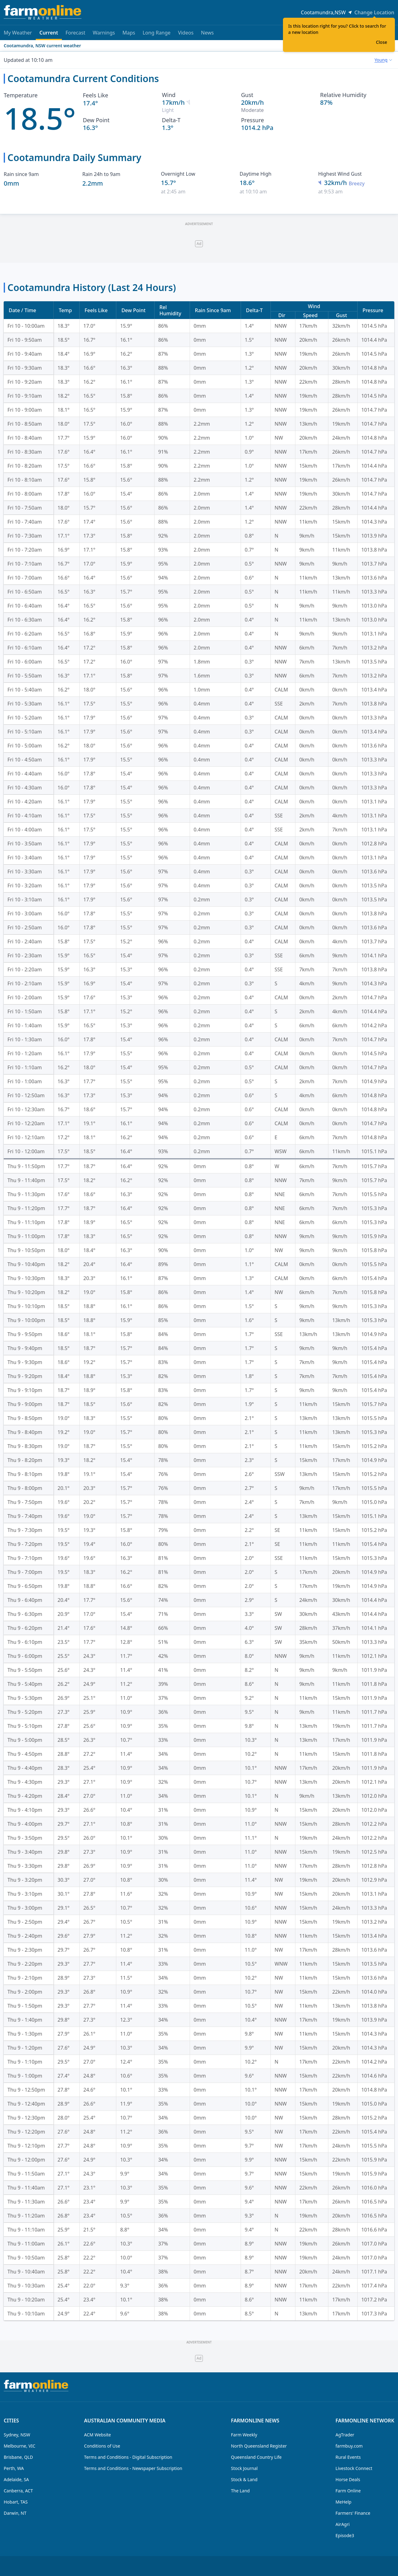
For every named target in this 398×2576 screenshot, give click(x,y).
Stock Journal (244, 2468)
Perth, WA (14, 2468)
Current (49, 34)
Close (381, 42)
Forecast (75, 32)
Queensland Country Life (256, 2457)
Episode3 (345, 2535)
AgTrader (345, 2435)
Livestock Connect (354, 2468)
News (207, 32)
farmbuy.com (349, 2446)
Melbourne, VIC (19, 2446)
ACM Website (97, 2435)
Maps (129, 32)
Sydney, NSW (17, 2435)
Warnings (104, 32)
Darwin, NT (15, 2513)
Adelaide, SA (16, 2479)
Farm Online (348, 2491)
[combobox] (383, 60)
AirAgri (342, 2524)
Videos (185, 32)
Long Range (157, 32)
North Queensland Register (259, 2446)
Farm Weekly (244, 2435)
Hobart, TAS (16, 2502)
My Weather (18, 32)
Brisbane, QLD (18, 2457)
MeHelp (343, 2502)
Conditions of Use (102, 2446)
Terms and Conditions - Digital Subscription (128, 2457)
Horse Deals (348, 2479)
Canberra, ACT (18, 2491)
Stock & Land (244, 2479)
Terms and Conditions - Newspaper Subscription (133, 2468)
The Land (240, 2491)
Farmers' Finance (353, 2513)
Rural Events (348, 2457)
